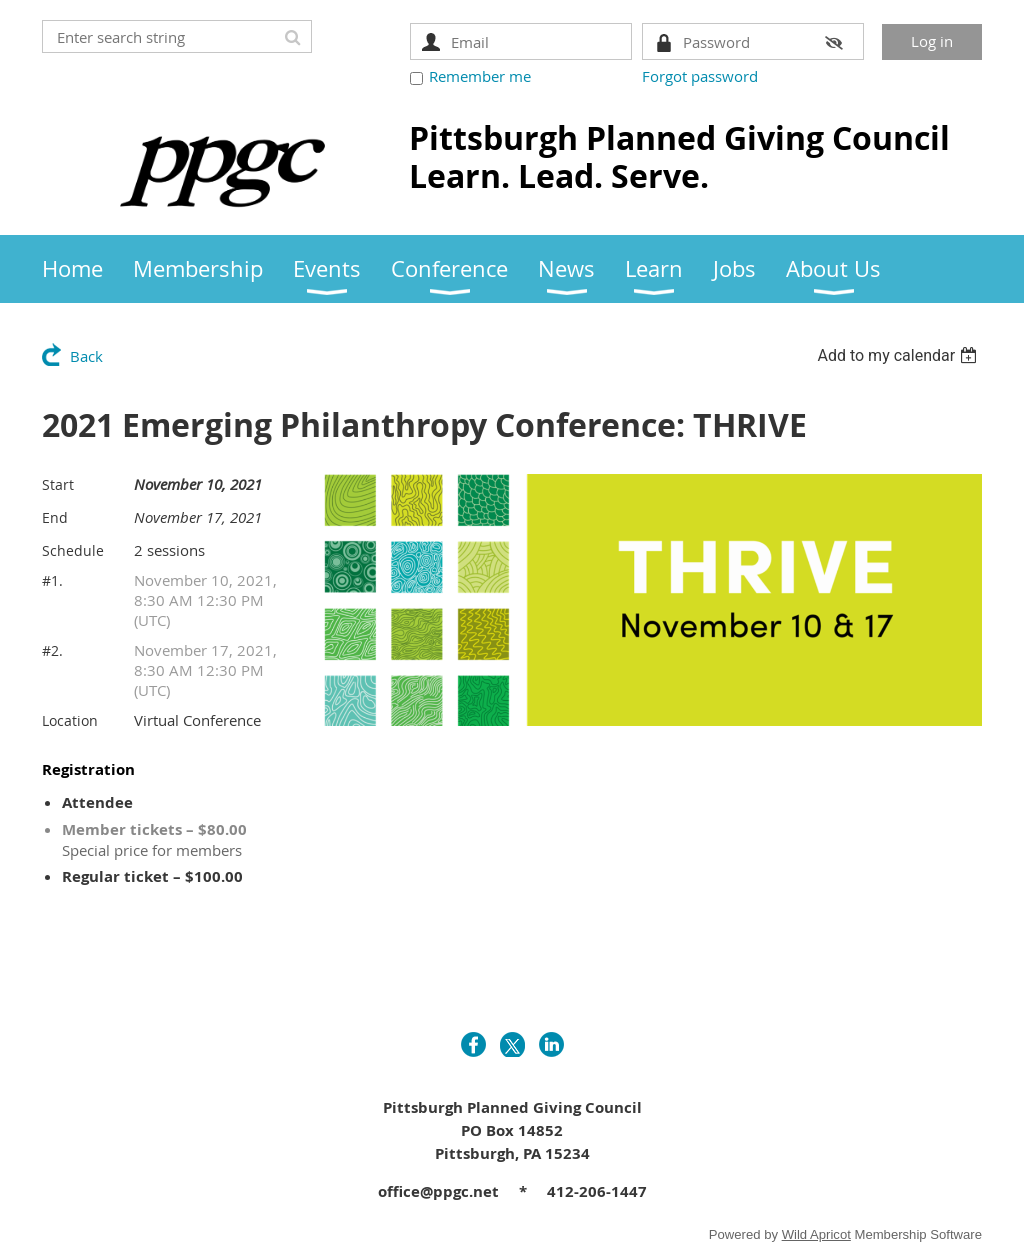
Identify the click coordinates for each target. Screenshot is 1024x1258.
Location (70, 720)
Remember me (480, 76)
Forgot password (700, 76)
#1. (52, 580)
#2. (52, 650)
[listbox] (899, 355)
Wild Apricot (816, 1234)
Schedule (73, 550)
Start (58, 484)
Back (86, 356)
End (55, 517)
